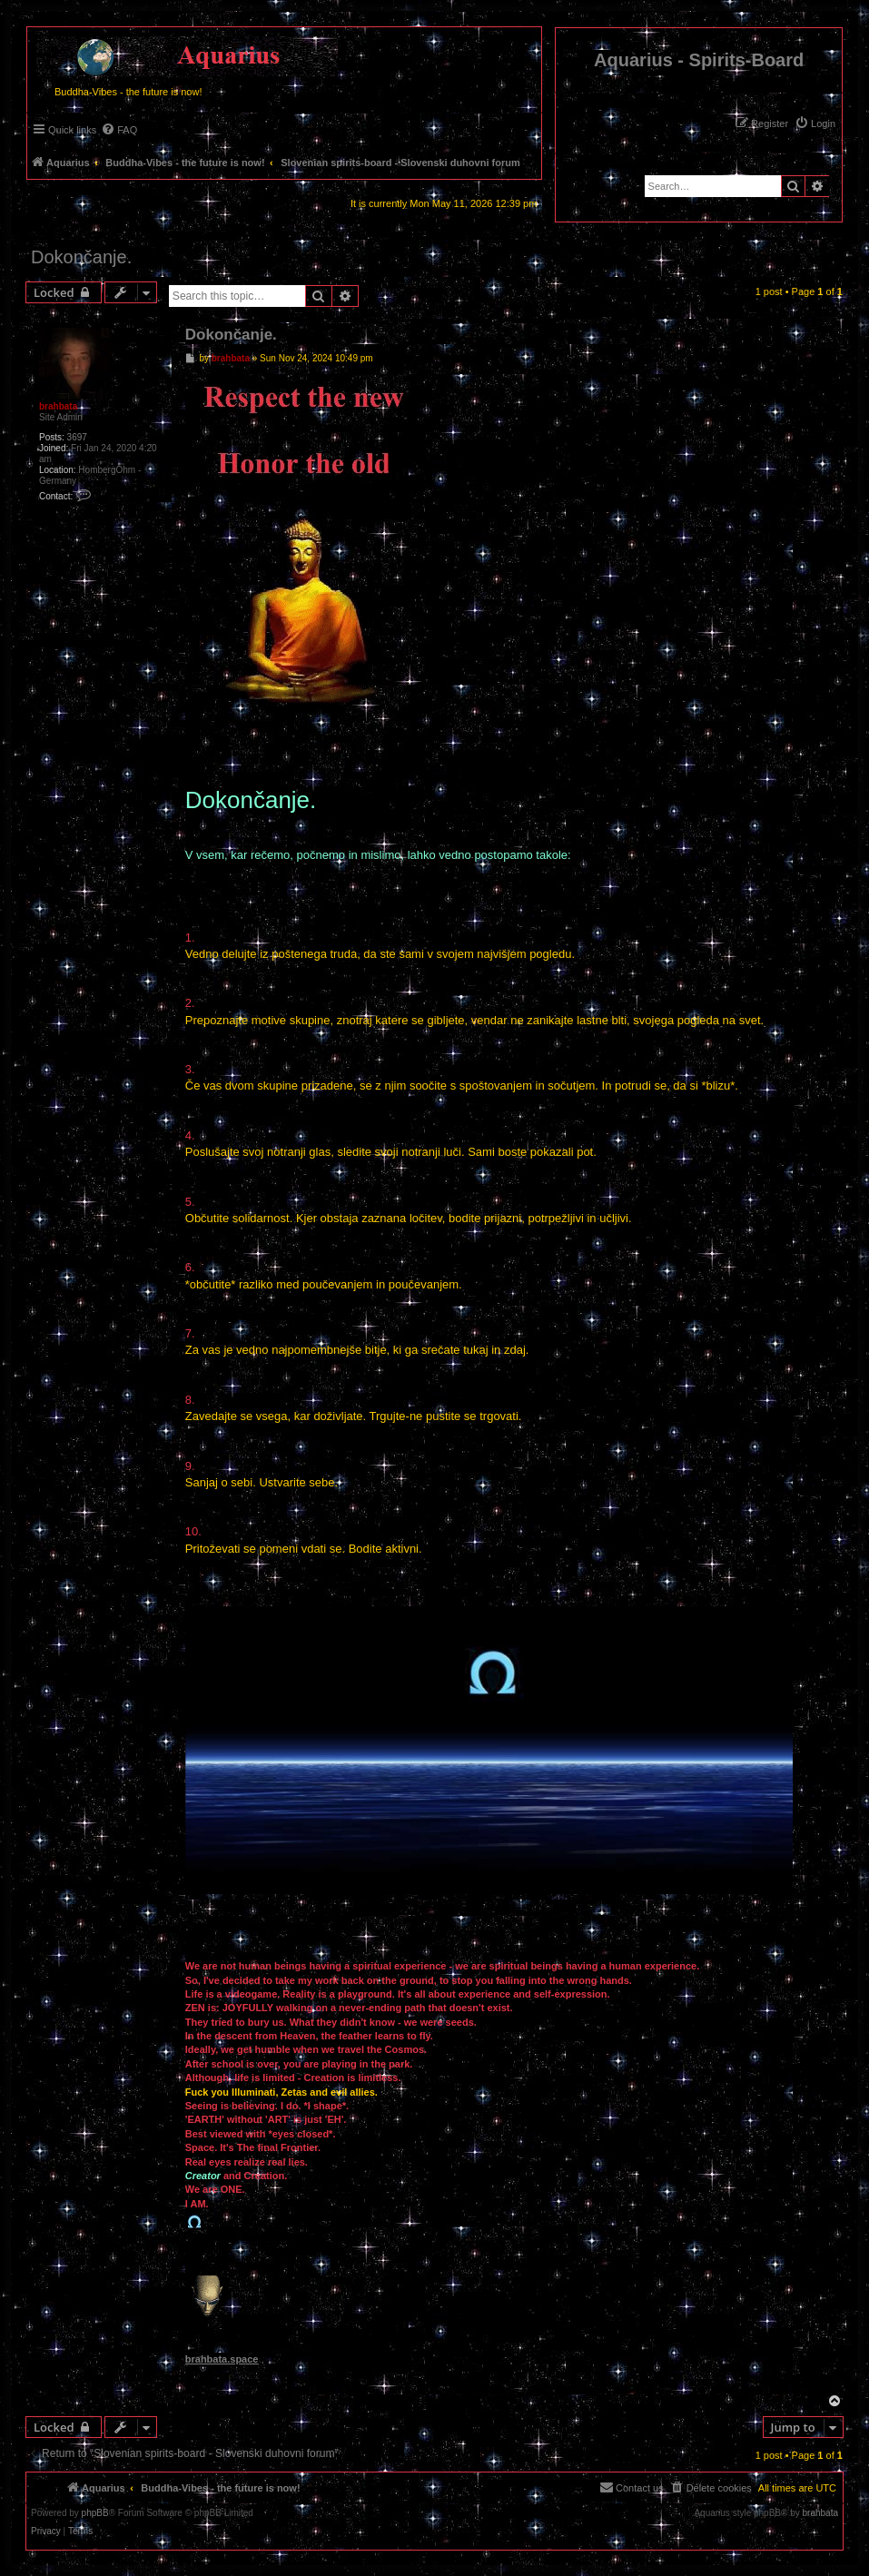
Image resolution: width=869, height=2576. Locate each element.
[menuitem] (815, 123)
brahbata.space (222, 2359)
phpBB (95, 2513)
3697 (77, 437)
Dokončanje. (81, 257)
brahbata (58, 406)
